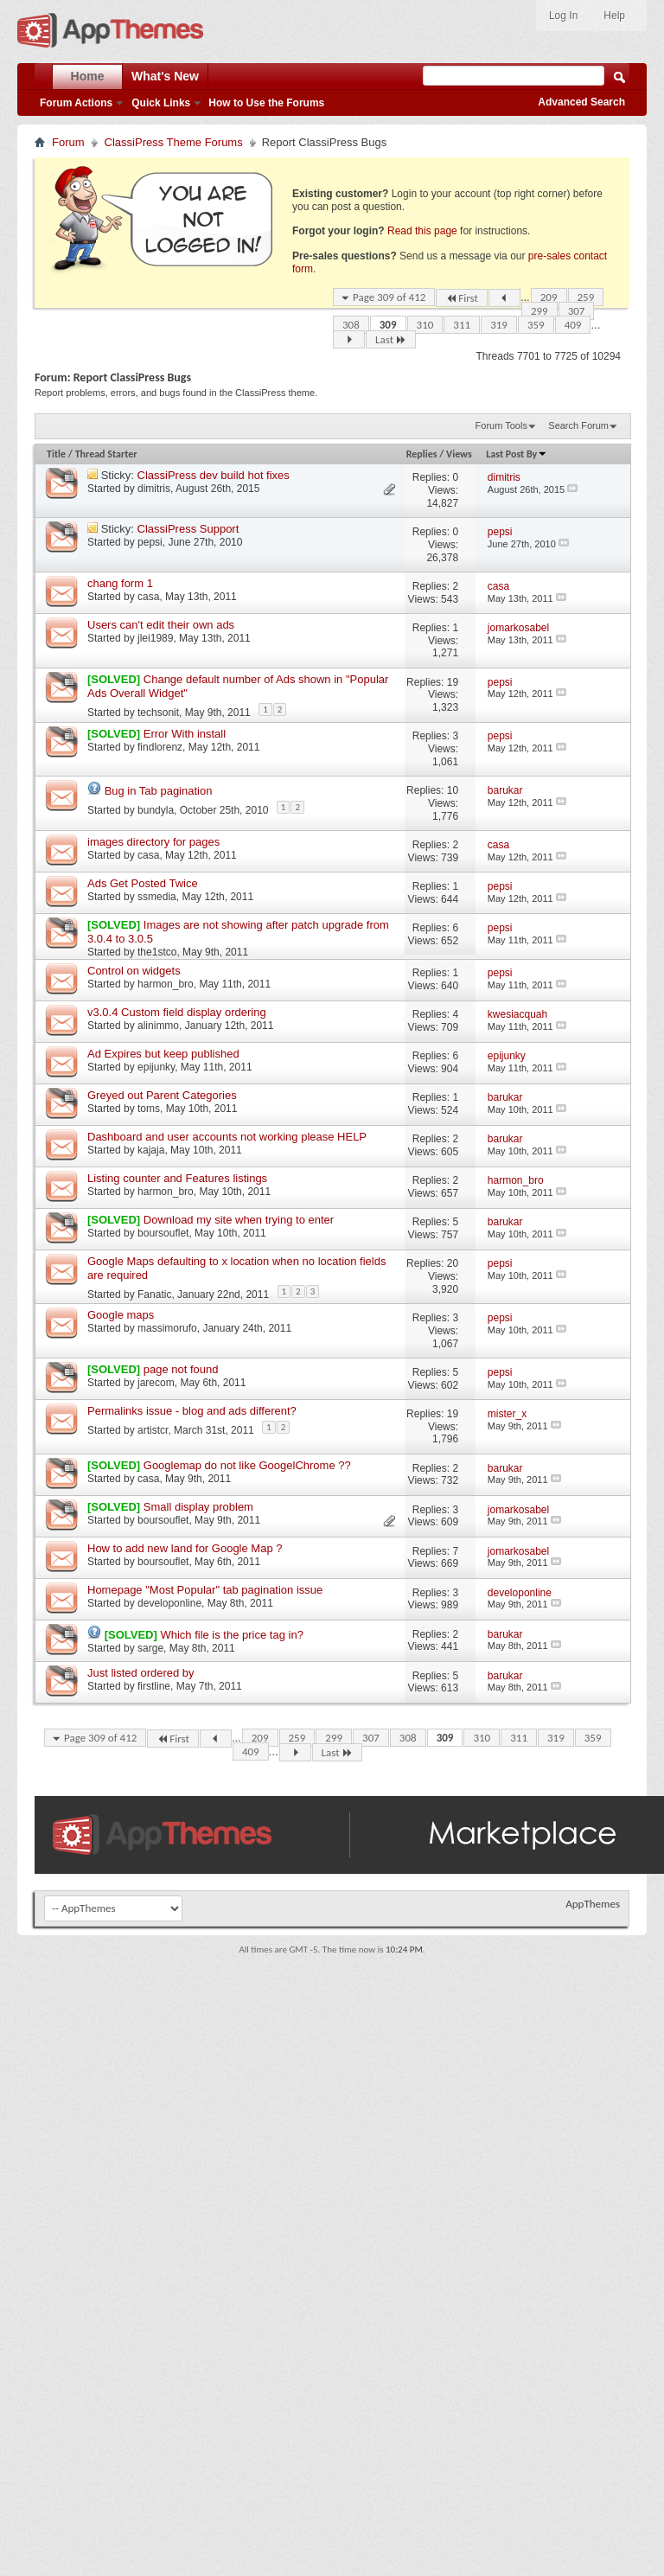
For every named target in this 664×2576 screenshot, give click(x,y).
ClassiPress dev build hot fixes (213, 475)
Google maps (120, 1314)
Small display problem (198, 1506)
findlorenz (159, 747)
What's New (165, 76)
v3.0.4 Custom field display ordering (176, 1012)
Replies (421, 454)
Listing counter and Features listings (177, 1178)
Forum (68, 142)
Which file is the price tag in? (231, 1634)
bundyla (155, 810)
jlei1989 (155, 638)
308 (351, 324)
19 (452, 682)
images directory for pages (153, 841)
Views (459, 454)
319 (499, 324)
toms (148, 1109)
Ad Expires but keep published (163, 1053)
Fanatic (154, 1294)
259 (586, 297)
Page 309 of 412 (389, 297)
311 (461, 324)
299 (539, 310)
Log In (563, 16)
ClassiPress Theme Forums (174, 142)
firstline (153, 1686)
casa (148, 597)
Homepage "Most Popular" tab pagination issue (204, 1589)
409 (573, 324)
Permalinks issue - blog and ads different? (192, 1410)
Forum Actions (76, 103)
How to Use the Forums (266, 103)
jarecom (156, 1383)
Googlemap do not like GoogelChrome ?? (247, 1465)
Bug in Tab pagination (159, 790)
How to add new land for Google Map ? (184, 1548)
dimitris (153, 489)
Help (614, 16)
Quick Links (160, 103)
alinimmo (158, 1026)
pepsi (150, 542)
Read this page (422, 231)
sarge (150, 1648)
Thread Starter (106, 454)
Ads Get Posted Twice (142, 883)
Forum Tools (501, 425)
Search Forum (578, 425)
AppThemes (592, 1903)
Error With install (185, 733)
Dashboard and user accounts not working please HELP (227, 1136)
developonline (169, 1603)
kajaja (150, 1150)
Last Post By (516, 454)
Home (88, 76)
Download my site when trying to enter (239, 1219)
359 (536, 324)
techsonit (158, 712)
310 (425, 324)
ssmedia (156, 897)
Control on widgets (134, 970)
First (461, 297)
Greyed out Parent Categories (162, 1095)
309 (388, 324)
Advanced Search (581, 102)
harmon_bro (165, 984)
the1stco (156, 952)
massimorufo (167, 1328)
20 (452, 1263)
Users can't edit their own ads (160, 624)
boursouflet (162, 1233)
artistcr (152, 1430)
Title (56, 454)
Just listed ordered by (141, 1672)
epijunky (156, 1067)
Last (390, 339)
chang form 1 (120, 583)
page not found (181, 1369)
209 (549, 297)
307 (576, 310)
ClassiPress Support (188, 528)
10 (452, 790)
